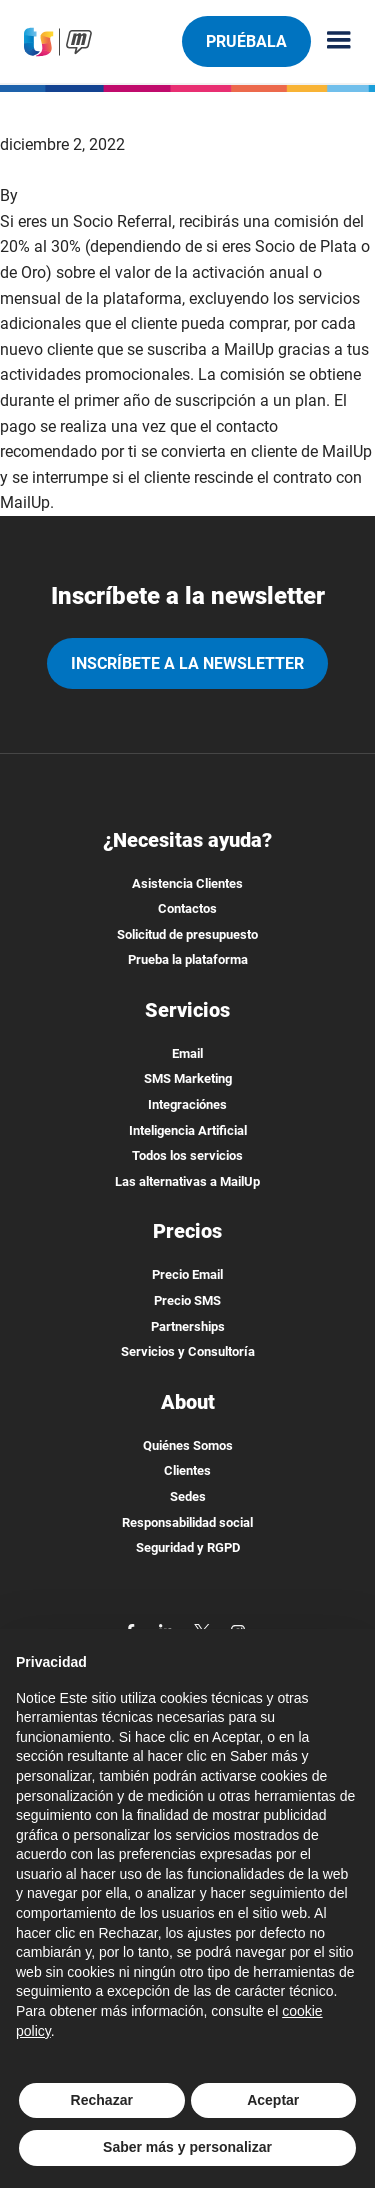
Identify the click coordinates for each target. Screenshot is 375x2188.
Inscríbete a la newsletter (187, 663)
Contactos (187, 908)
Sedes (188, 1496)
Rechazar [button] (102, 2100)
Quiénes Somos (188, 1445)
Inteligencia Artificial (188, 1130)
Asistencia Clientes (187, 883)
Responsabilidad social (187, 1522)
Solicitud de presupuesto (187, 934)
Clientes (187, 1470)
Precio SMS (187, 1300)
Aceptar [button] (273, 2100)
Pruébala (246, 41)
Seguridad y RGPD (188, 1547)
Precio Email (187, 1274)
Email (187, 1053)
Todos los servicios (187, 1155)
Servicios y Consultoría (188, 1351)
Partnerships (188, 1326)
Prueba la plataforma (188, 959)
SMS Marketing (188, 1078)
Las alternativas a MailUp (187, 1181)
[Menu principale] (331, 41)
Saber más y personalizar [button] (187, 2147)
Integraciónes (187, 1104)
